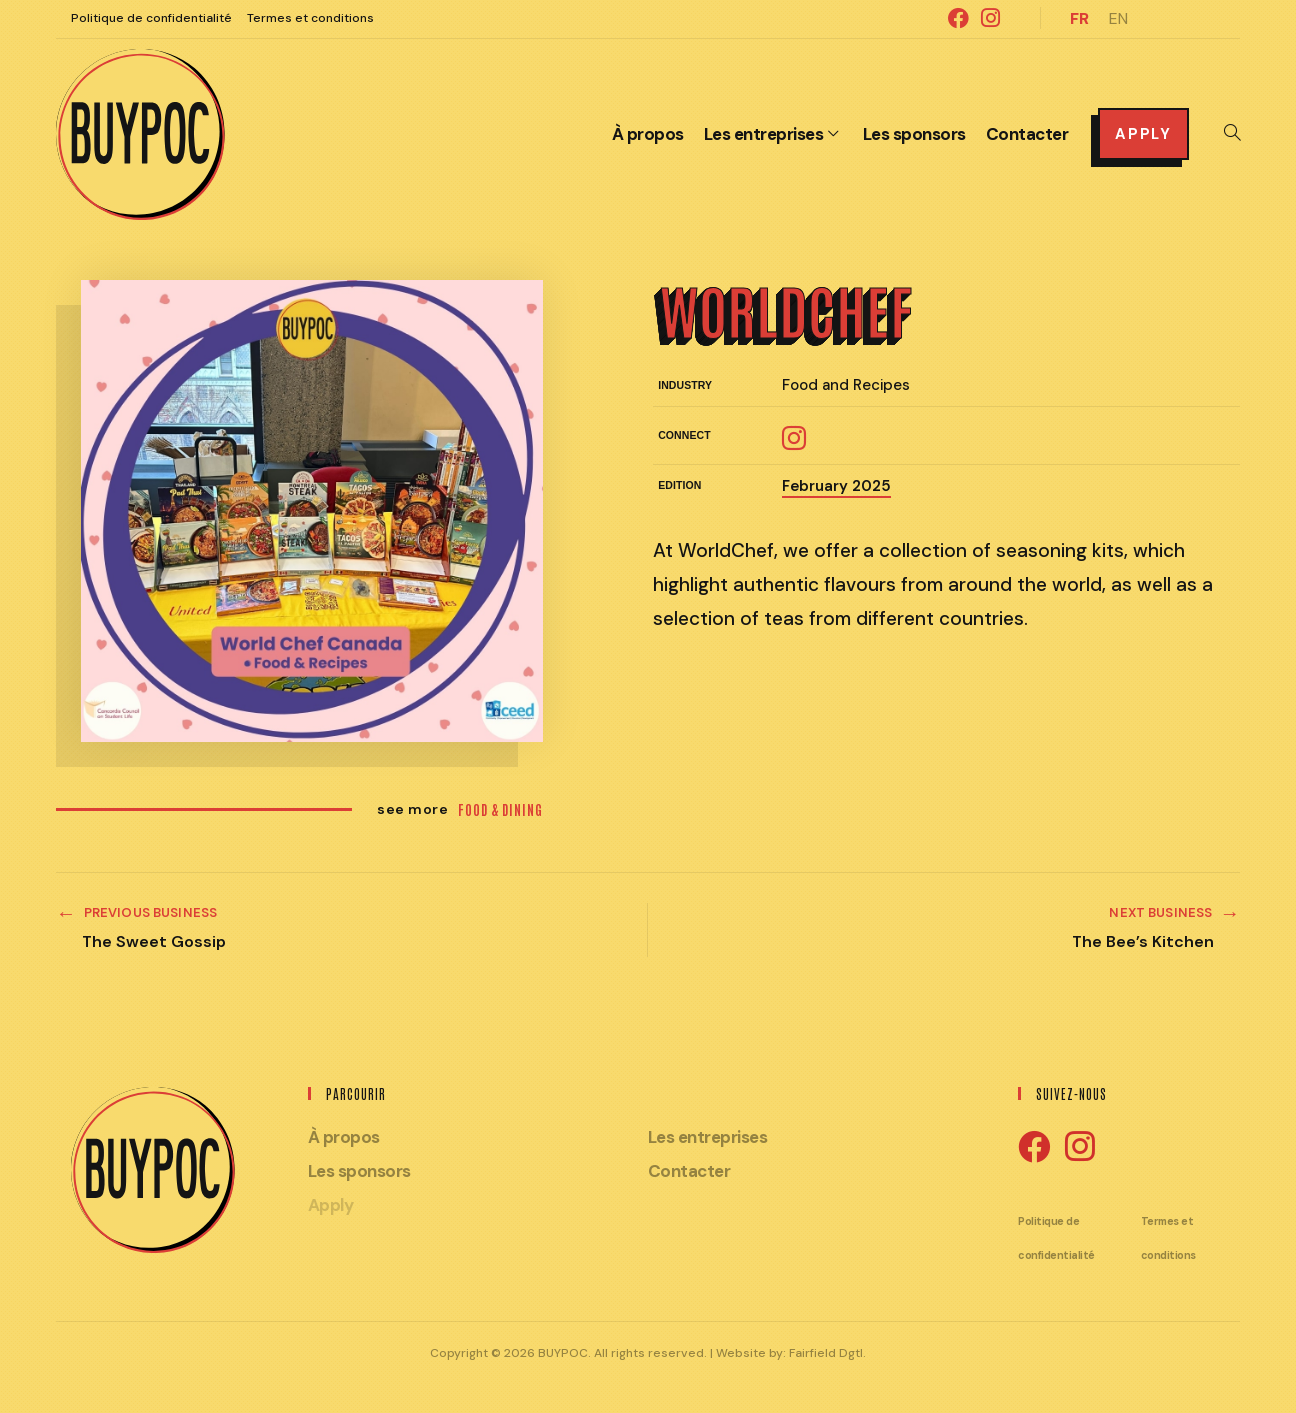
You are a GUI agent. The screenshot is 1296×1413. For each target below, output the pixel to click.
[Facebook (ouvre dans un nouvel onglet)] (958, 18)
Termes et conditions (310, 18)
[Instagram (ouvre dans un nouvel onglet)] (987, 18)
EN (1118, 18)
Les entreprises (708, 1137)
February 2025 (836, 486)
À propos (344, 1137)
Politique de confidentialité (151, 18)
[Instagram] (1080, 1147)
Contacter (689, 1171)
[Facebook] (1034, 1148)
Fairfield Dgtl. (827, 1353)
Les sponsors (359, 1171)
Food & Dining (500, 809)
